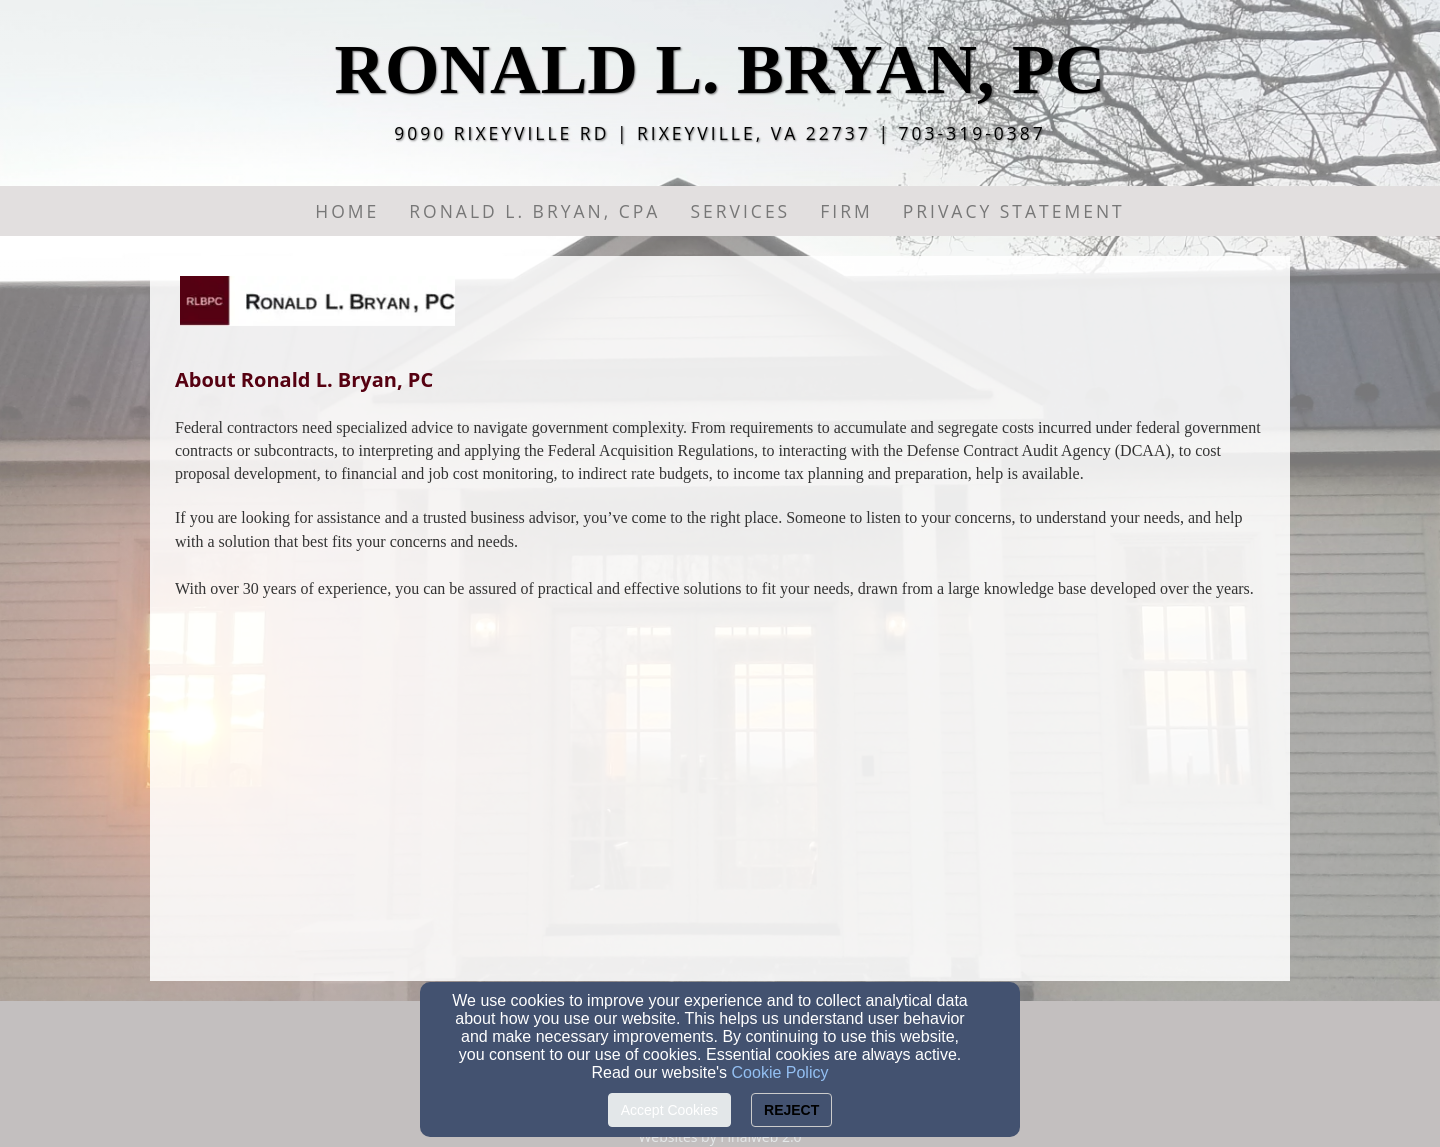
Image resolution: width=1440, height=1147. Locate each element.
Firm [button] (846, 211)
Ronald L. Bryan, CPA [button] (534, 211)
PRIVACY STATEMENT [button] (1014, 211)
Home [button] (347, 211)
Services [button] (740, 211)
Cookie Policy (780, 1072)
